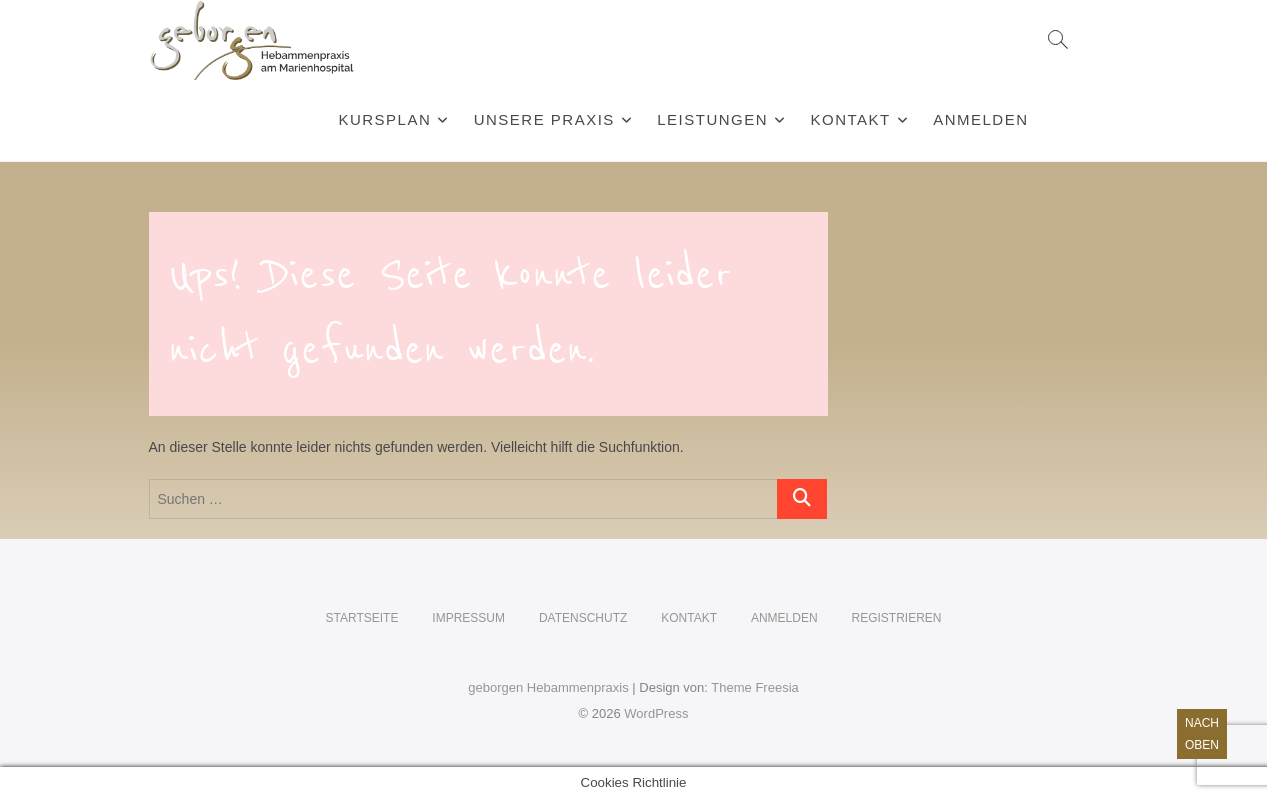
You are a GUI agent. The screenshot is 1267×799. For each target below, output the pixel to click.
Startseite (362, 618)
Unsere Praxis (544, 119)
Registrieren (896, 618)
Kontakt (851, 119)
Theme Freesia (754, 687)
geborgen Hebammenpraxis (548, 687)
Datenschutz (583, 618)
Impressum (468, 618)
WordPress (656, 713)
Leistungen (712, 119)
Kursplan (384, 119)
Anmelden (980, 119)
